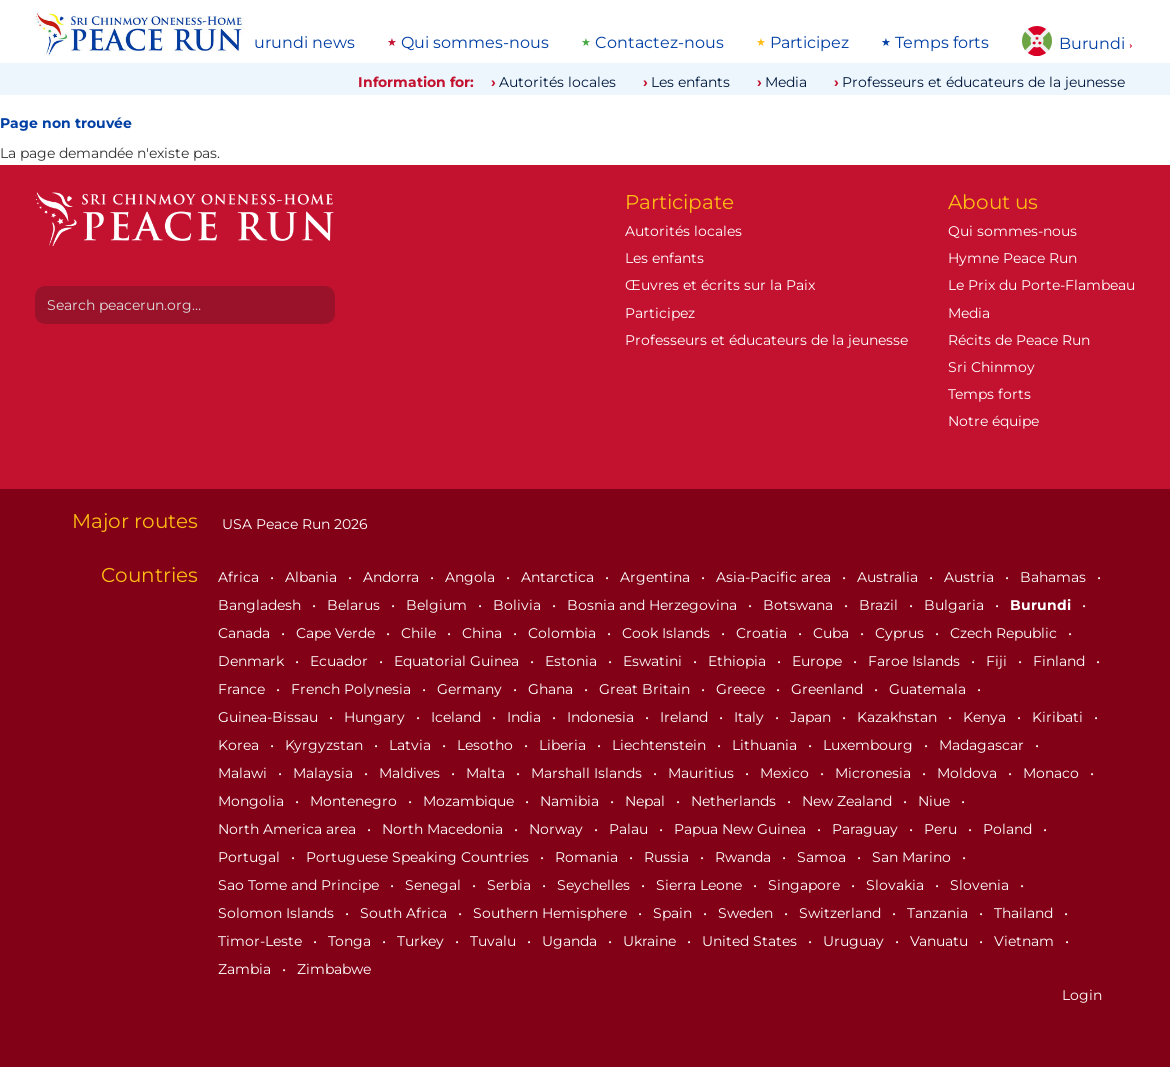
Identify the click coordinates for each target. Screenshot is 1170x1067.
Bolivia (519, 605)
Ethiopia (739, 661)
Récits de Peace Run (1019, 340)
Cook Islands (668, 633)
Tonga (351, 941)
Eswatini (654, 661)
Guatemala (929, 689)
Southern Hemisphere (552, 913)
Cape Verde (337, 633)
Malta (487, 773)
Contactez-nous (659, 43)
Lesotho (487, 745)
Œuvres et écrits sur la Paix (720, 285)
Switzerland (842, 913)
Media (786, 82)
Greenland (829, 689)
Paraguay (867, 829)
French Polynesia (353, 689)
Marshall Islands (588, 773)
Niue (936, 801)
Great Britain (646, 689)
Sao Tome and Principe (300, 885)
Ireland (686, 717)
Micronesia (875, 773)
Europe (819, 661)
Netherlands (735, 801)
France (243, 689)
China (484, 633)
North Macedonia (444, 829)
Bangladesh (261, 605)
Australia (889, 577)
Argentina (657, 577)
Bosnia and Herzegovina (654, 605)
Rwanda (745, 857)
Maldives (411, 773)
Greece (742, 689)
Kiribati (1059, 717)
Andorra (393, 577)
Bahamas (1055, 577)
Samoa (823, 857)
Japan (812, 717)
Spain (674, 913)
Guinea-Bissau (270, 717)
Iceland (458, 717)
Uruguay (855, 941)
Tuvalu (495, 941)
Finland (1061, 661)
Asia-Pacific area (775, 577)
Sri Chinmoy (991, 367)
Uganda (571, 941)
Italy (751, 717)
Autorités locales (557, 82)
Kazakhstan (899, 717)
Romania (588, 857)
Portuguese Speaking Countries (419, 857)
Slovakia (897, 885)
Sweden (747, 913)
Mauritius (703, 773)
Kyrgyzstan (326, 745)
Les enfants (690, 82)
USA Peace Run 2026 (293, 524)
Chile (420, 633)
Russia (668, 857)
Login (1082, 995)
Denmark (253, 661)
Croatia (763, 633)
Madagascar (983, 745)
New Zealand (849, 801)
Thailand (1025, 913)
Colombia (564, 633)
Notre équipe (993, 421)
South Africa (405, 913)
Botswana (800, 605)
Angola (472, 577)
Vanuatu (941, 941)
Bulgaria (956, 605)
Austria (971, 577)
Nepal (647, 801)
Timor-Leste (262, 941)
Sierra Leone (701, 885)
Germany (471, 689)
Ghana (552, 689)
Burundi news (298, 43)
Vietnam (1026, 941)
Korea (240, 745)
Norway (558, 829)
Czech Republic (1005, 633)
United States (751, 941)
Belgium (438, 605)
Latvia (412, 745)
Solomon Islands (278, 913)
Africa (240, 577)
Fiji (998, 661)
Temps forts (942, 43)
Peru (942, 829)
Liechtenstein (661, 745)
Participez (809, 43)
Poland (1009, 829)
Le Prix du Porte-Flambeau (1041, 285)
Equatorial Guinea (458, 661)
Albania (313, 577)
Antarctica (559, 577)
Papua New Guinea (742, 829)
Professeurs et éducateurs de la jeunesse (983, 82)
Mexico (786, 773)
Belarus (355, 605)
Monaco (1053, 773)
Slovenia (981, 885)
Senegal (435, 885)
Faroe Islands (916, 661)
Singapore (806, 885)
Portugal (251, 857)
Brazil (880, 605)
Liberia (564, 745)
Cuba (833, 633)
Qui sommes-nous (475, 43)
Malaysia (325, 773)
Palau (630, 829)
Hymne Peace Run (1012, 258)
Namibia (571, 801)
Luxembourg (870, 745)
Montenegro (355, 801)
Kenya (986, 717)
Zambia (246, 969)
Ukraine (651, 941)
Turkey (422, 941)
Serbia (511, 885)
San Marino (913, 857)
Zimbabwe (334, 969)
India (526, 717)
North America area (289, 829)
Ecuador (341, 661)
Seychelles (595, 885)
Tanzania (939, 913)
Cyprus (901, 633)
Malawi (244, 773)
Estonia (573, 661)
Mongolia (253, 801)
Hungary (376, 717)
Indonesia (602, 717)
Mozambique (470, 801)
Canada (246, 633)
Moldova (969, 773)
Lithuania (766, 745)
